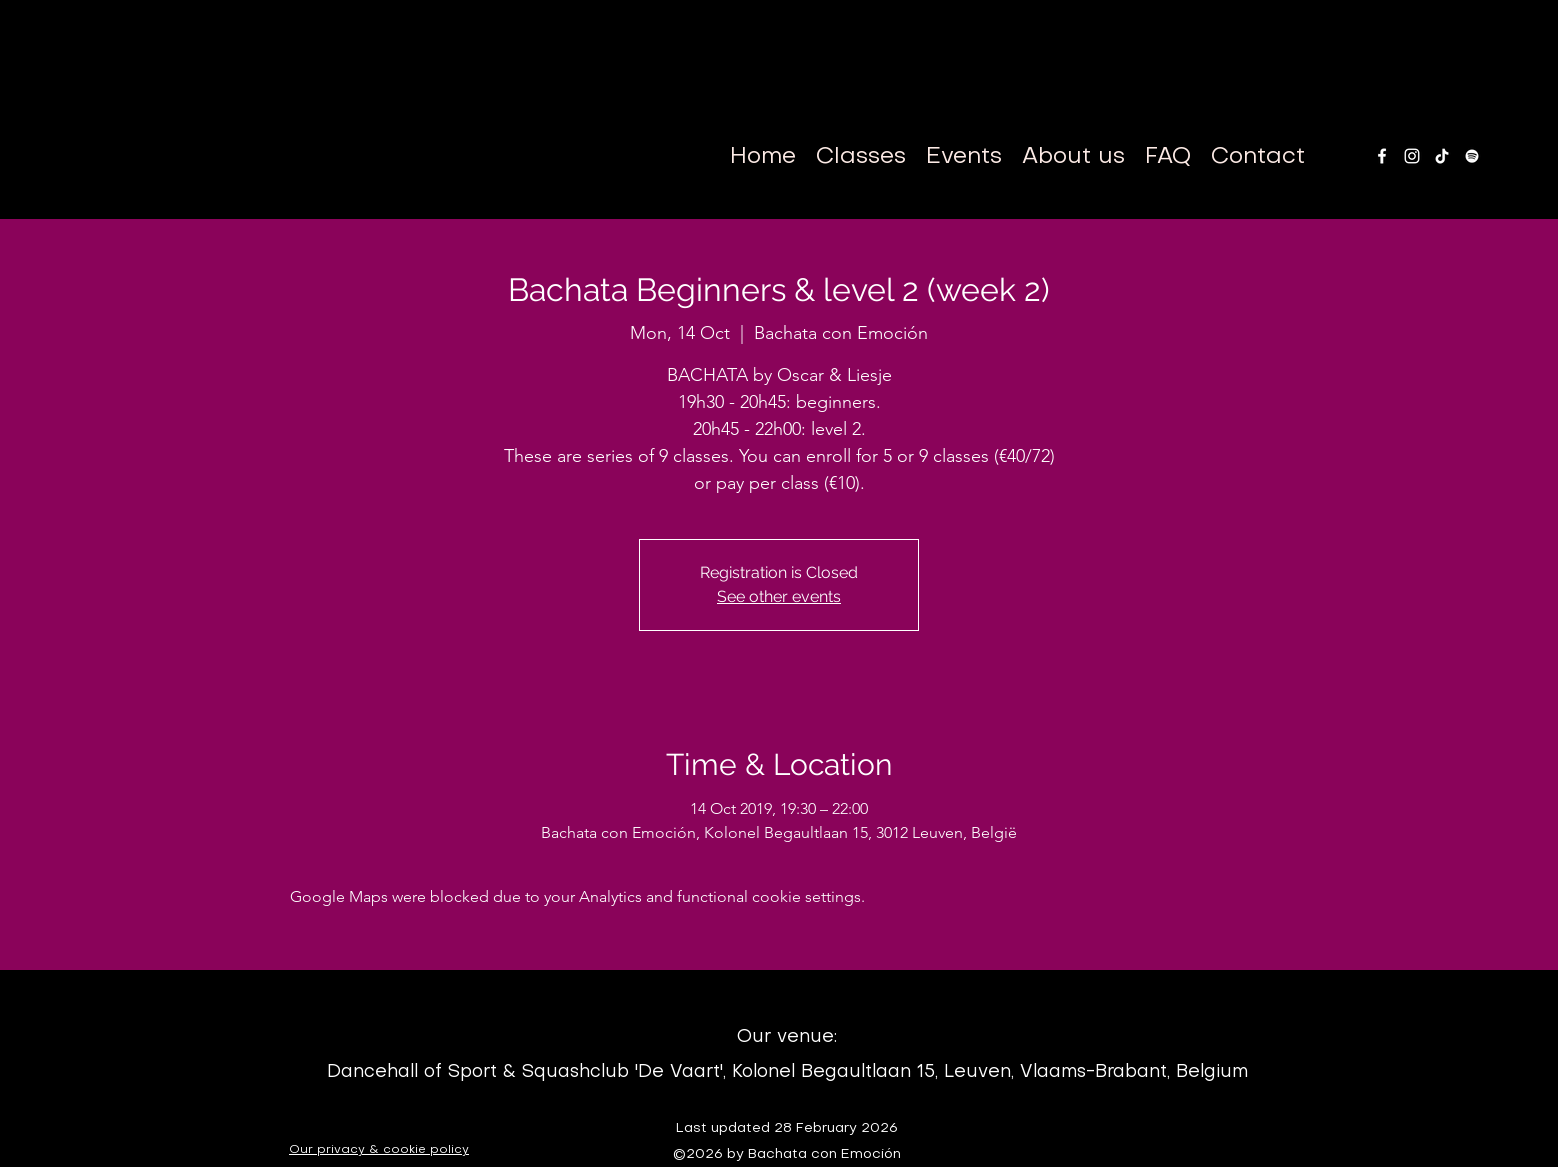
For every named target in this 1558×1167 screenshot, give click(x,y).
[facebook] (1382, 156)
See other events (779, 596)
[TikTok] (1442, 156)
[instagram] (1412, 156)
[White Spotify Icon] (1472, 156)
